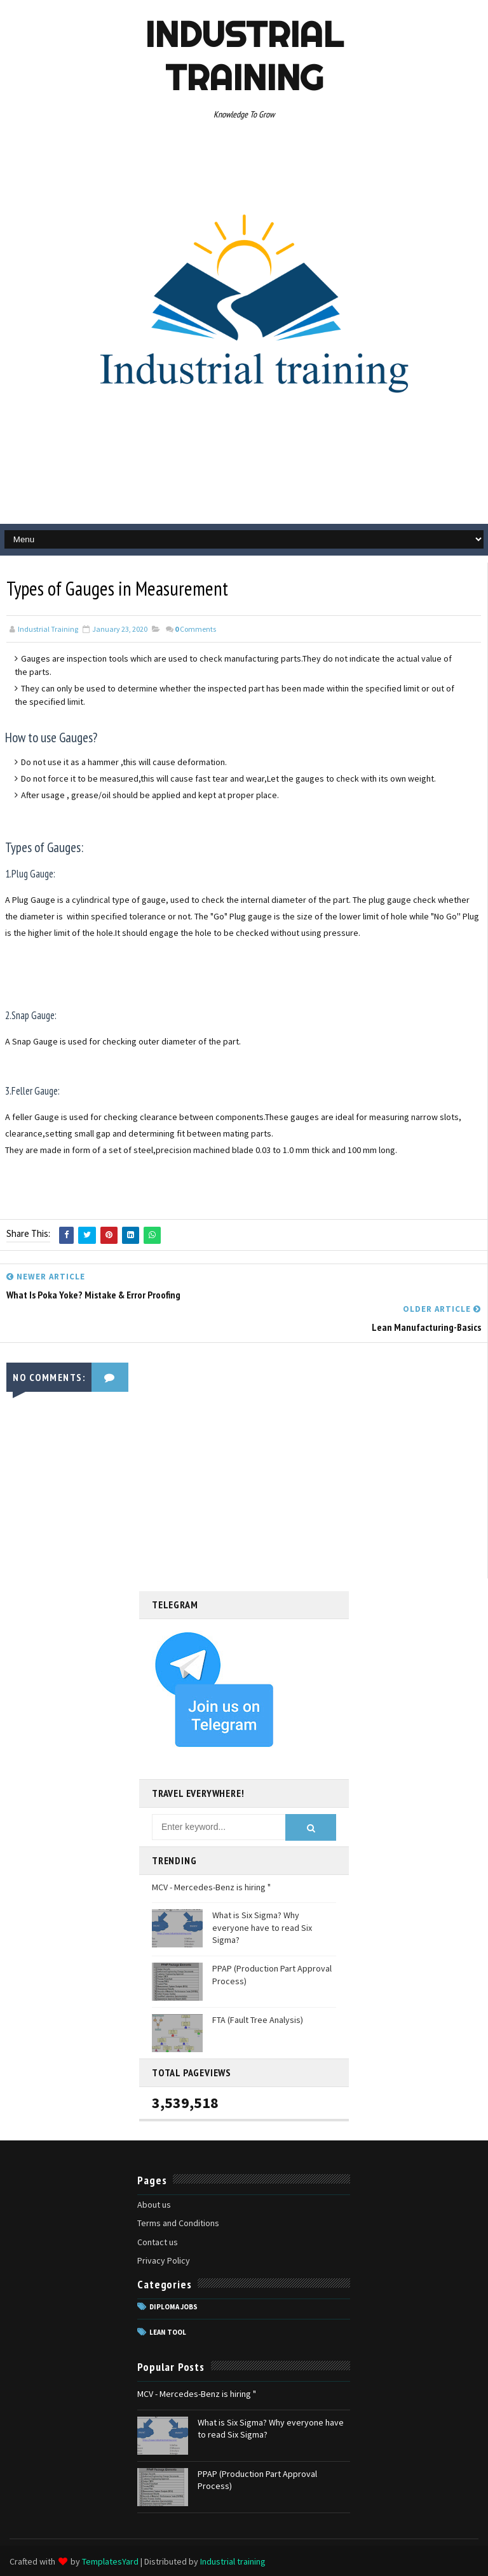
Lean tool (167, 2331)
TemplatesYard (110, 2560)
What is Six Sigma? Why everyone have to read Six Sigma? (262, 1927)
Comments (195, 629)
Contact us (157, 2240)
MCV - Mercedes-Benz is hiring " (211, 1886)
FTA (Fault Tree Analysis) (257, 2019)
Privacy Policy (163, 2260)
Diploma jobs (173, 2306)
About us (154, 2204)
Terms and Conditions (178, 2222)
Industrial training (244, 56)
